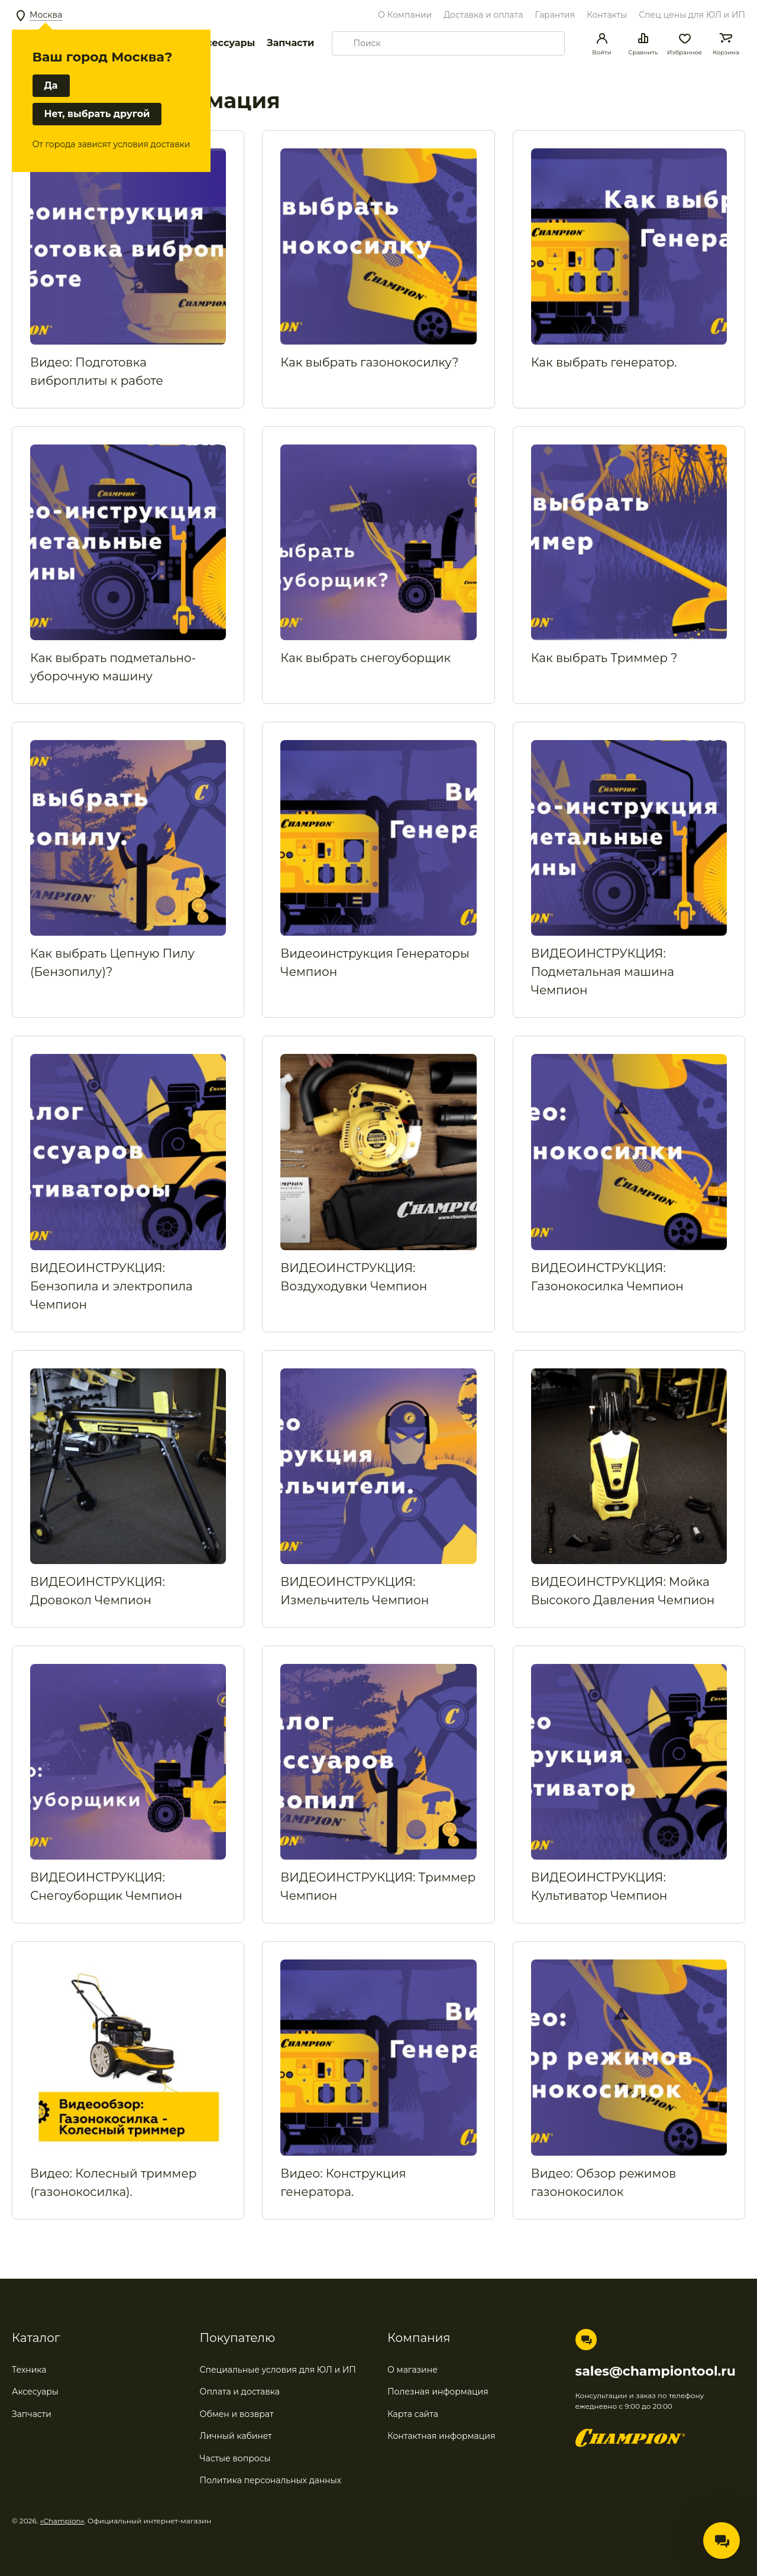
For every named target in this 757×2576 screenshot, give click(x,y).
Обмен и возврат (237, 2414)
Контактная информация (441, 2436)
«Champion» (62, 2520)
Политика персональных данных (271, 2480)
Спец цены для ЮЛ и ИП (692, 14)
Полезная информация (438, 2391)
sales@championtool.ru (655, 2371)
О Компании (405, 14)
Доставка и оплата (483, 14)
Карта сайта (412, 2414)
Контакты (607, 14)
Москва (46, 14)
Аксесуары (35, 2391)
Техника (29, 2369)
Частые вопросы (235, 2458)
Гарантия (555, 14)
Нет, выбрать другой (97, 114)
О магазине (412, 2369)
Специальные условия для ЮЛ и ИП (278, 2369)
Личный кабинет (236, 2436)
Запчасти (290, 42)
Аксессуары (224, 42)
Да (51, 86)
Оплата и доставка (240, 2391)
